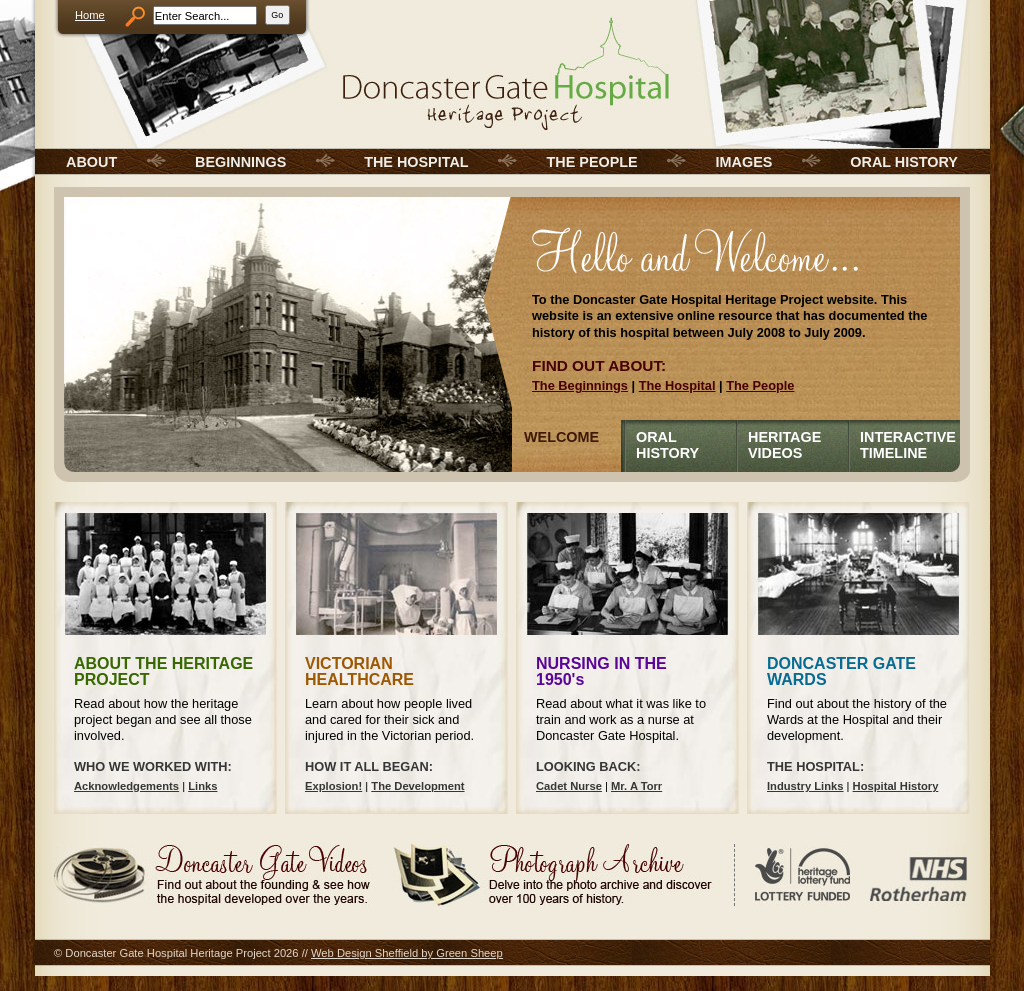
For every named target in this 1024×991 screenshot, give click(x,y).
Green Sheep (469, 953)
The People (760, 385)
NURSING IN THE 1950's (601, 671)
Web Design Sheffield (364, 953)
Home (90, 15)
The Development (417, 786)
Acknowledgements (126, 786)
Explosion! (333, 786)
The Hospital (677, 385)
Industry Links (805, 786)
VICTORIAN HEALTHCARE (359, 671)
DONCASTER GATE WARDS (841, 671)
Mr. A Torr (636, 786)
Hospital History (896, 786)
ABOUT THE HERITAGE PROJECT (163, 671)
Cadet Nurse (569, 786)
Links (202, 786)
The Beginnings (580, 385)
